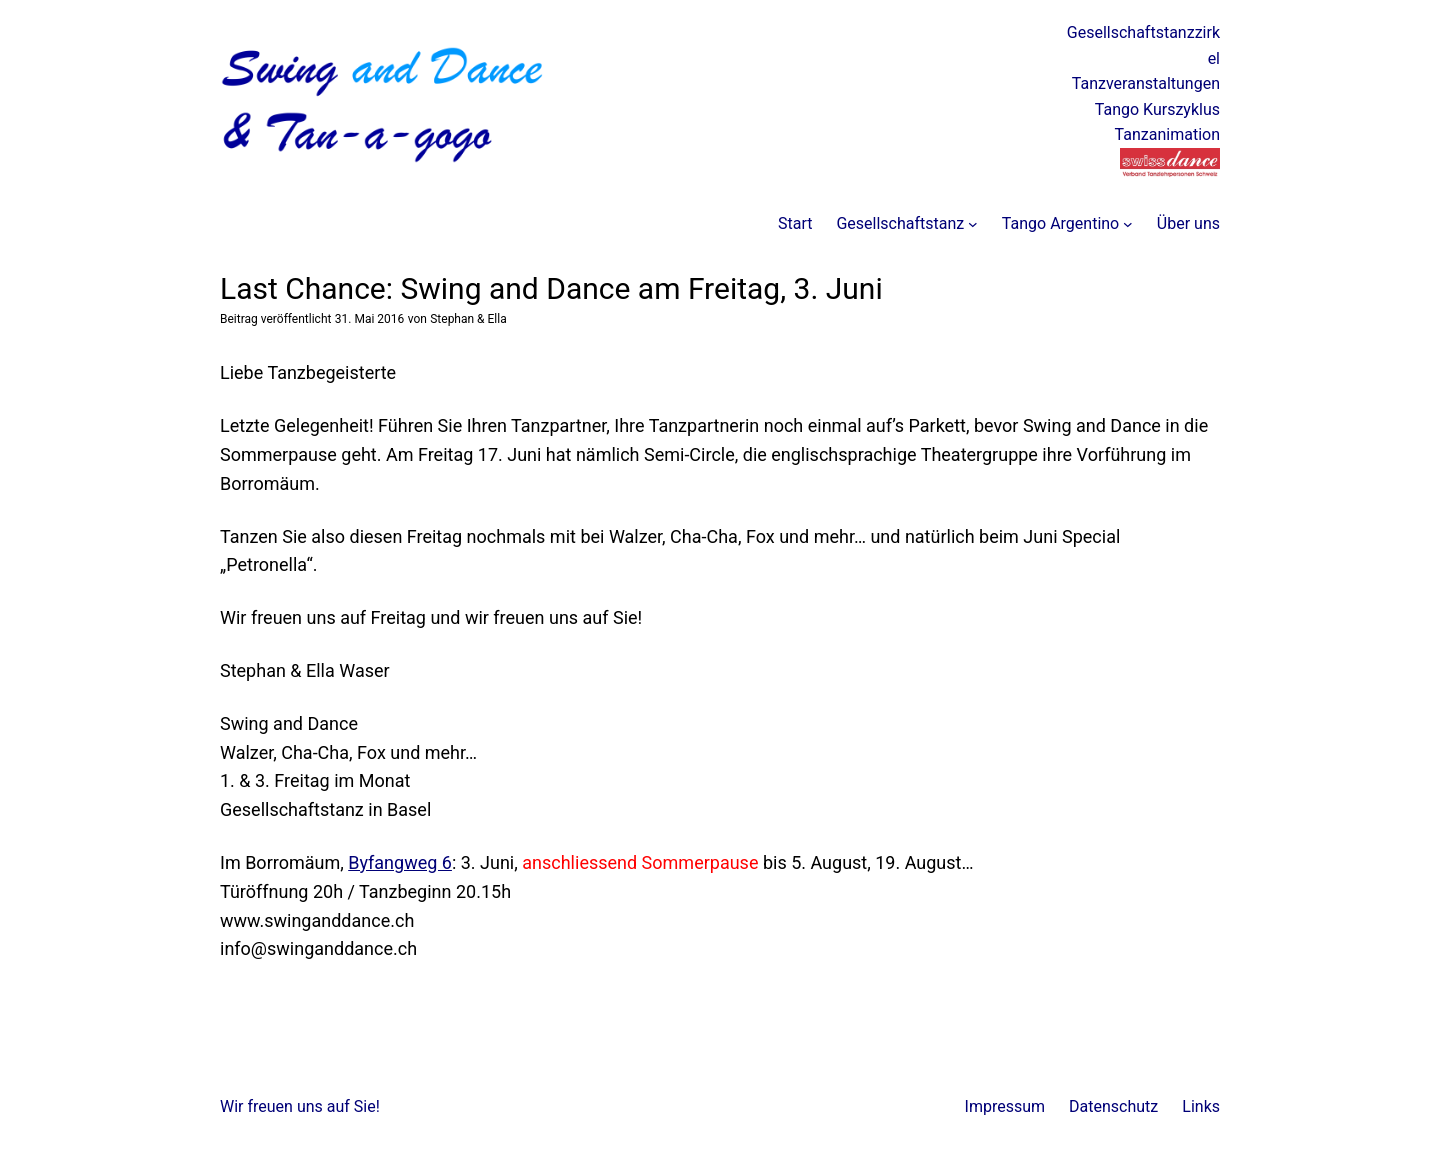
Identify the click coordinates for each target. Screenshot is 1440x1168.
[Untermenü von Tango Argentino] (1128, 224)
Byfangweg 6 (400, 862)
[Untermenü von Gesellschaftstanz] (973, 224)
